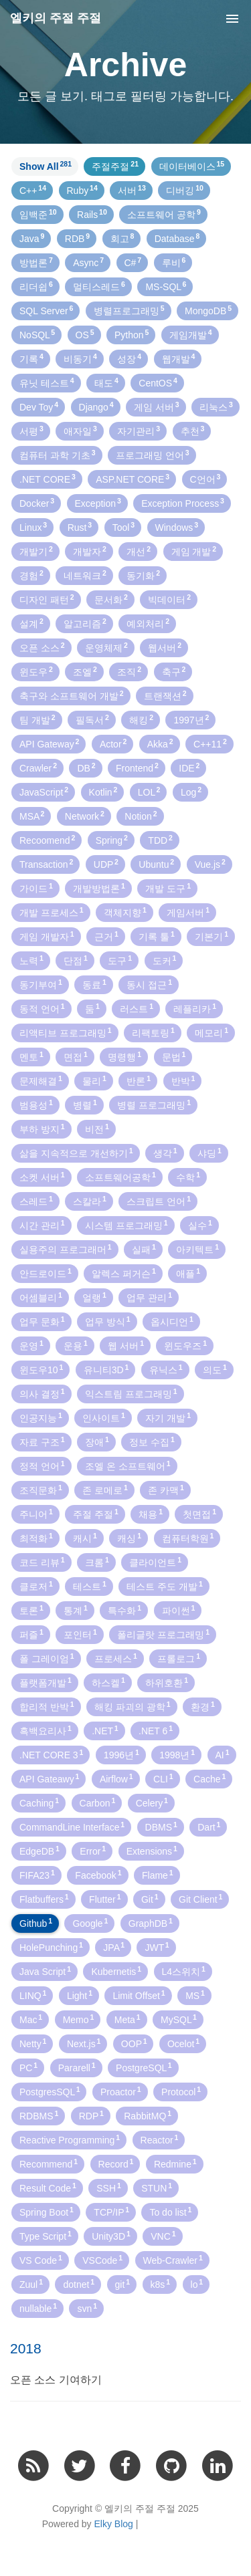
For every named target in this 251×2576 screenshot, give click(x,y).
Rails (92, 214)
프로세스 (115, 1658)
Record (116, 2163)
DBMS (161, 1827)
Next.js (84, 2043)
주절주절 (115, 166)
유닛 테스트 (46, 382)
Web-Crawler (173, 2260)
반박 (183, 1080)
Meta (127, 2019)
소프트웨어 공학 (164, 214)
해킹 (141, 719)
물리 (94, 1080)
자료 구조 (42, 1441)
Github (35, 1923)
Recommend (48, 2163)
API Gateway (49, 743)
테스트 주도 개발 (165, 1586)
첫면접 (199, 1514)
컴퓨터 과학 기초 (57, 455)
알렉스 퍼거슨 (124, 1273)
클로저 (36, 1586)
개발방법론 (99, 888)
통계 (76, 1610)
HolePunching (51, 1947)
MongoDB (208, 310)
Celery (152, 1802)
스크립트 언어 (159, 1201)
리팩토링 (153, 1032)
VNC (163, 2236)
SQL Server (46, 310)
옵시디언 (172, 1321)
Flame (157, 1875)
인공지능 (40, 1417)
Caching (39, 1802)
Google (90, 1923)
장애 (97, 1441)
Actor (113, 743)
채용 (151, 1514)
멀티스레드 (99, 286)
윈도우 (36, 671)
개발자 (89, 551)
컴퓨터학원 (188, 1538)
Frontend (137, 768)
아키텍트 (197, 1249)
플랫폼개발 (45, 1682)
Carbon (98, 1802)
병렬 (85, 1104)
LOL (149, 792)
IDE (189, 768)
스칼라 (89, 1201)
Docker (36, 503)
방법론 (36, 262)
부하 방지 (42, 1129)
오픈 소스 (42, 647)
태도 (106, 382)
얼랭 (94, 1297)
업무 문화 (42, 1321)
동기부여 (40, 984)
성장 (129, 358)
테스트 (89, 1586)
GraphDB (151, 1923)
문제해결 (40, 1080)
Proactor (120, 2091)
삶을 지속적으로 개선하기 (76, 1153)
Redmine (175, 2163)
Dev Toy (38, 406)
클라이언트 (155, 1562)
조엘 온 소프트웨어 (128, 1465)
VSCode (102, 2260)
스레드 (36, 1201)
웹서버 (164, 647)
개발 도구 (168, 888)
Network (84, 816)
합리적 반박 (46, 1706)
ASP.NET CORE (132, 479)
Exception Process (182, 503)
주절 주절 (95, 1514)
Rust (80, 527)
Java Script (45, 1971)
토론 (31, 1610)
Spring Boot (46, 2212)
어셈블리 (40, 1297)
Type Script (45, 2236)
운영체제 (106, 647)
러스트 (136, 1008)
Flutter (104, 1899)
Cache (209, 1778)
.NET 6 (156, 1730)
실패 (144, 1249)
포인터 (80, 1634)
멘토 (31, 1056)
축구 (174, 671)
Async (88, 262)
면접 (76, 1056)
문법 (174, 1056)
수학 (188, 1177)
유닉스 (166, 1369)
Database (177, 238)
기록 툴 (157, 936)
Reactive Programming (69, 2139)
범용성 (36, 1104)
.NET (105, 1730)
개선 (139, 551)
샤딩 (209, 1153)
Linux (33, 527)
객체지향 (125, 912)
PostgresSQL (49, 2091)
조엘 (85, 671)
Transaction (46, 864)
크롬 (97, 1562)
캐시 (85, 1538)
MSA (31, 816)
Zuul (31, 2284)
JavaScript (43, 792)
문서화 (111, 599)
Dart (208, 1827)
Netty (32, 2043)
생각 (165, 1153)
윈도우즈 (185, 1345)
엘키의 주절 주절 (55, 18)
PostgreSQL (143, 2067)
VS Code (40, 2260)
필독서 (92, 719)
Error (93, 1851)
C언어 (205, 479)
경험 (31, 575)
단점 (76, 960)
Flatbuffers (44, 1899)
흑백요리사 (45, 1730)
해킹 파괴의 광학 (132, 1706)
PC (28, 2067)
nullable (38, 2308)
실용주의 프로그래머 (65, 1249)
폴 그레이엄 (46, 1658)
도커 (165, 960)
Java (31, 238)
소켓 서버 (42, 1177)
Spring (112, 840)
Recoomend (47, 840)
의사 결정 (42, 1393)
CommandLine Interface (71, 1827)
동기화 (143, 575)
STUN (156, 2188)
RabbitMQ (147, 2115)
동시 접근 (149, 984)
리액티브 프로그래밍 (65, 1032)
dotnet (78, 2284)
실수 (200, 1225)
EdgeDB (39, 1851)
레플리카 (194, 1008)
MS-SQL (165, 286)
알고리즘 (85, 623)
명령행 (124, 1056)
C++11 (210, 743)
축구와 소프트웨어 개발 (71, 695)
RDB (77, 238)
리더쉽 (36, 286)
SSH (108, 2188)
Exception (98, 503)
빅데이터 (169, 599)
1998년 (177, 1754)
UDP (106, 864)
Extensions (152, 1851)
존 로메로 (105, 1490)
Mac (30, 2019)
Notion (140, 816)
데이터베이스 (192, 166)
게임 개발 (194, 551)
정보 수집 (152, 1441)
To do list (170, 2212)
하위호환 (166, 1682)
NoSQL (37, 334)
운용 (76, 1345)
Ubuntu (156, 864)
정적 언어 (42, 1465)
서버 (132, 190)
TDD (160, 840)
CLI (163, 1778)
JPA (113, 1947)
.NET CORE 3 (51, 1754)
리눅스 (216, 406)
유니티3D (106, 1369)
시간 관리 (42, 1225)
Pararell (77, 2067)
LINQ (32, 1995)
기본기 (211, 936)
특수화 (124, 1610)
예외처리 (148, 623)
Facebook (98, 1875)
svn (87, 2308)
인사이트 (103, 1417)
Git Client (200, 1899)
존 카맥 (166, 1490)
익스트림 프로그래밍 (131, 1393)
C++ (32, 190)
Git (150, 1899)
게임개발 (190, 334)
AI (223, 1754)
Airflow (116, 1778)
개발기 (36, 551)
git (123, 2284)
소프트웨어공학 (120, 1177)
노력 (31, 960)
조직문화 (40, 1490)
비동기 (80, 358)
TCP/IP (111, 2212)
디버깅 (184, 190)
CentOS (158, 382)
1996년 (121, 1754)
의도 (215, 1369)
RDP (91, 2115)
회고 (122, 238)
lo (197, 2284)
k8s (161, 2284)
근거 (106, 936)
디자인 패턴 (46, 599)
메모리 (211, 1032)
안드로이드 (45, 1273)
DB (86, 768)
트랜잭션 (165, 695)
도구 (120, 960)
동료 (94, 984)
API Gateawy (49, 1778)
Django (96, 406)
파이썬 (178, 1610)
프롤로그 (178, 1658)
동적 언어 (42, 1008)
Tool (123, 527)
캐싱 (129, 1538)
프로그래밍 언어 (152, 455)
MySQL (179, 2019)
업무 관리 (149, 1297)
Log (191, 792)
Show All (45, 166)
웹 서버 (126, 1345)
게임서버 (188, 912)
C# (133, 262)
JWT (157, 1947)
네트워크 (85, 575)
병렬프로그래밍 (129, 310)
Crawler (38, 768)
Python (131, 334)
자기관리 (138, 431)
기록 (31, 358)
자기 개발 (168, 1417)
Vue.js (210, 864)
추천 (193, 431)
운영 (31, 1345)
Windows (177, 527)
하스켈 (108, 1682)
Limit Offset (138, 1995)
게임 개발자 (46, 936)
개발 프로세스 (51, 912)
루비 (174, 262)
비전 (97, 1129)
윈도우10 (41, 1369)
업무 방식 (108, 1321)
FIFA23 (37, 1875)
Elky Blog (113, 2524)
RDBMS (38, 2115)
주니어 (36, 1514)
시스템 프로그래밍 (126, 1225)
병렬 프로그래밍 (154, 1104)
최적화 (36, 1538)
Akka (160, 743)
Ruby (82, 190)
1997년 (191, 719)
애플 (188, 1273)
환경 (203, 1706)
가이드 (36, 888)
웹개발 (178, 358)
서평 (31, 431)
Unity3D (111, 2236)
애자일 (80, 431)
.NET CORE (47, 479)
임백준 (38, 214)
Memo (78, 2019)
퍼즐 (31, 1634)
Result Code (47, 2188)
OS (85, 334)
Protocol (181, 2091)
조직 (129, 671)
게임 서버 (156, 406)
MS (195, 1995)
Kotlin (103, 792)
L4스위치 (183, 1971)
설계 (31, 623)
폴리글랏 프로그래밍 (163, 1634)
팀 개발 (37, 719)
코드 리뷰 (42, 1562)
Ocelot (183, 2043)
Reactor (160, 2139)
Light (79, 1995)
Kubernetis (116, 1971)
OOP (134, 2043)
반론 (139, 1080)
